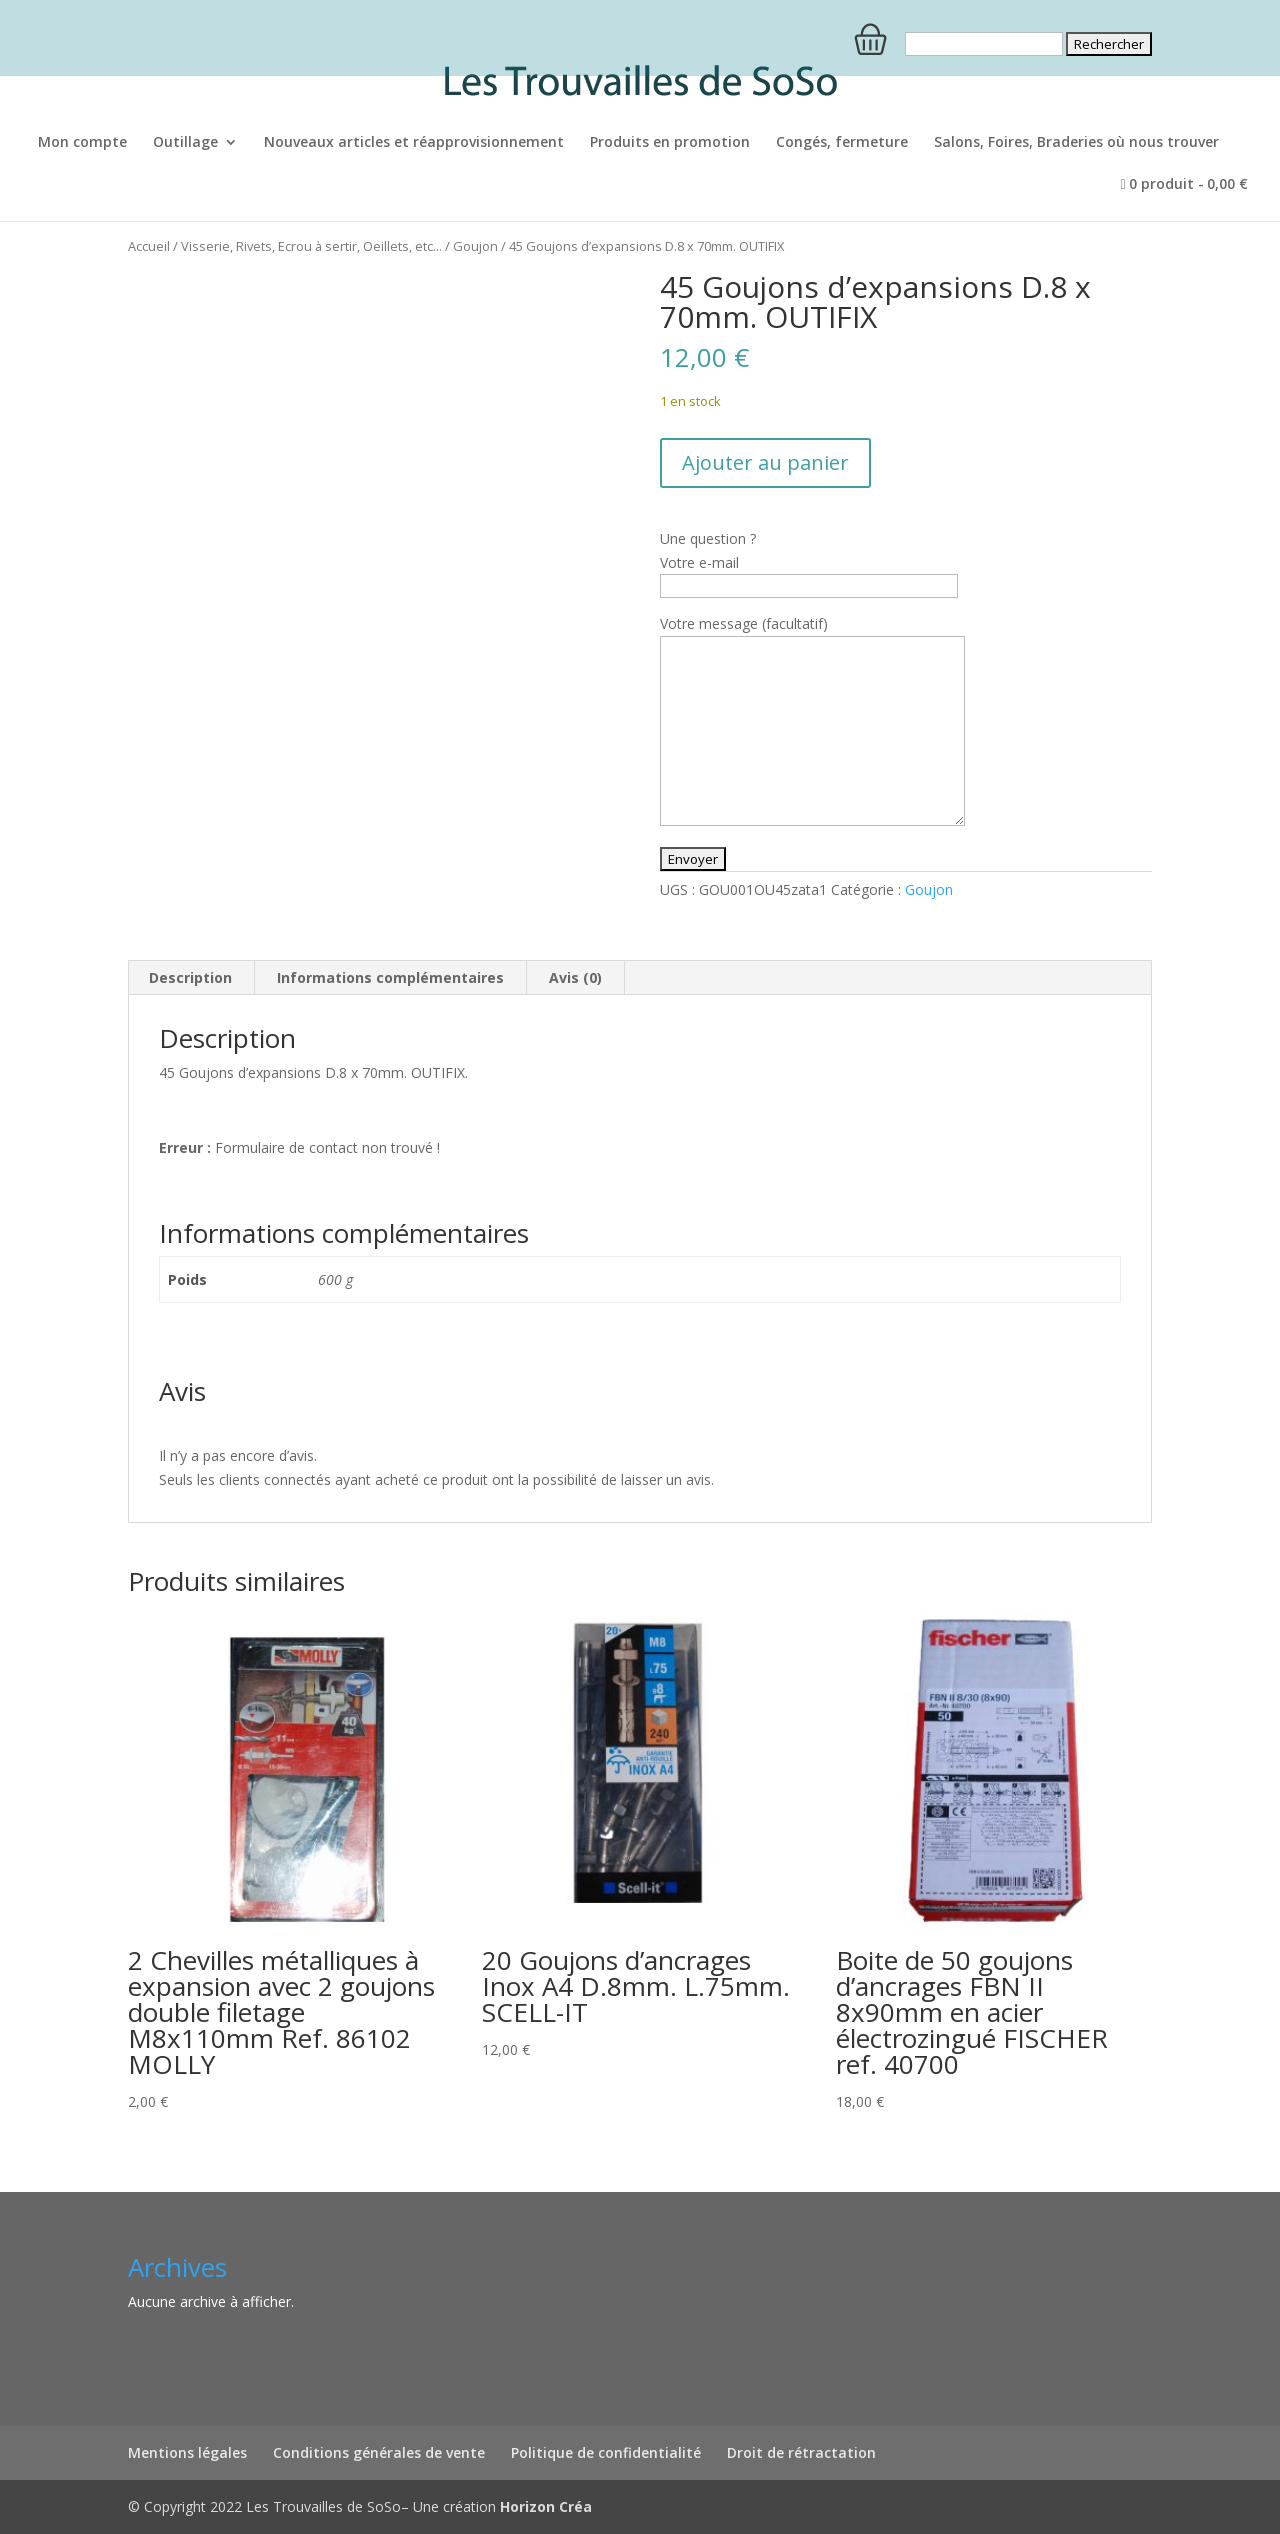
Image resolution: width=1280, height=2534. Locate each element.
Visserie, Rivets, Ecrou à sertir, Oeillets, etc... (311, 246)
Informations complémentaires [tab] (390, 977)
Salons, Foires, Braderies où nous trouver (1076, 143)
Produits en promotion (670, 143)
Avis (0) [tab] (575, 977)
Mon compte (82, 143)
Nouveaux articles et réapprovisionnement (414, 143)
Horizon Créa (546, 2506)
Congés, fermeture (842, 143)
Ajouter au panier (765, 462)
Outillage (185, 143)
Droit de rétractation (801, 2452)
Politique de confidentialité (606, 2452)
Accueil (149, 246)
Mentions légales (187, 2452)
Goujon (475, 246)
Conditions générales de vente (379, 2452)
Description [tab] (190, 977)
